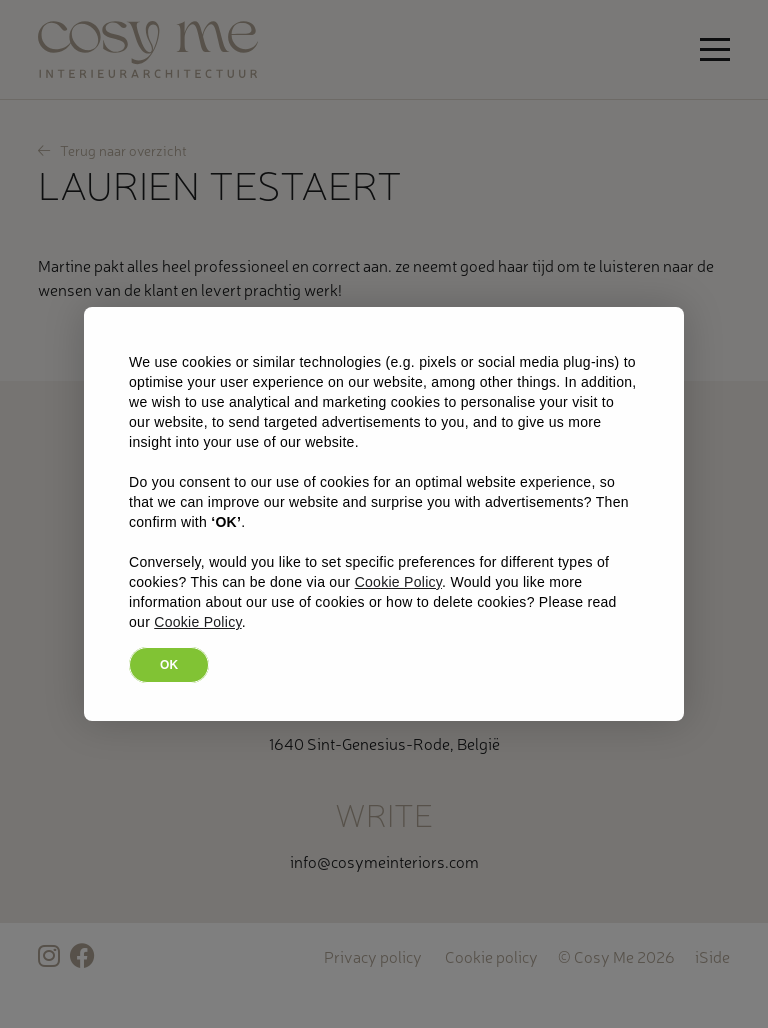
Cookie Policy (398, 582)
